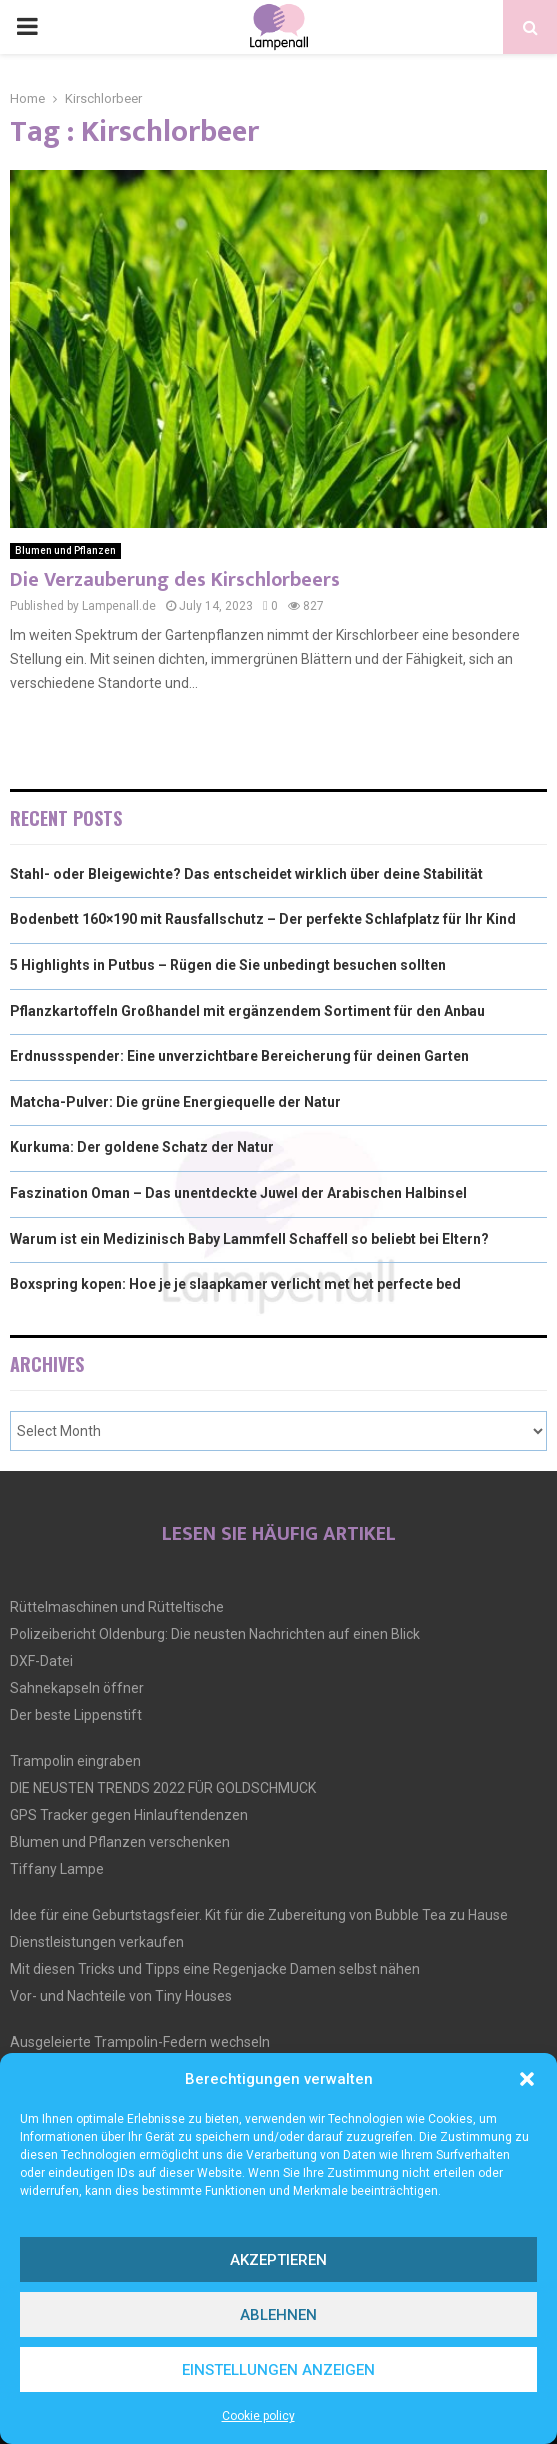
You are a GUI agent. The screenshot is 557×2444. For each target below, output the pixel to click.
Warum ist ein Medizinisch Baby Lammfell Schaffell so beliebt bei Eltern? (249, 1239)
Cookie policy (258, 2416)
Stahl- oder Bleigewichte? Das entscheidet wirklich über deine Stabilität (246, 874)
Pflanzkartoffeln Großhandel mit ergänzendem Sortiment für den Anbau (247, 1011)
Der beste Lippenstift (76, 1715)
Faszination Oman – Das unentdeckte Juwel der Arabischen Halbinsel (238, 1193)
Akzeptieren (278, 2260)
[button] (527, 2079)
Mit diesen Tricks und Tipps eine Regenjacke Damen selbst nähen (215, 1969)
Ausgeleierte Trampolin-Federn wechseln (140, 2042)
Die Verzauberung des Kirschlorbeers (175, 580)
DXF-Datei (41, 1661)
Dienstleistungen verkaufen (97, 1942)
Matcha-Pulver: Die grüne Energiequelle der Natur (175, 1102)
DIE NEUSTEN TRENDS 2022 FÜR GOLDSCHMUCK (163, 1788)
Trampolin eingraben (75, 1761)
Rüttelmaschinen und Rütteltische (117, 1607)
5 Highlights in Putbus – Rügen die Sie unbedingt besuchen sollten (228, 965)
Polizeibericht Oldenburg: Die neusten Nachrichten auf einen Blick (215, 1634)
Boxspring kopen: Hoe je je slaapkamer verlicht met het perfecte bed (235, 1284)
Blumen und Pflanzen (65, 550)
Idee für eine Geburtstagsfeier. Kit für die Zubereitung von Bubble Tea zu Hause (259, 1915)
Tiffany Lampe (57, 1869)
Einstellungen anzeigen (278, 2370)
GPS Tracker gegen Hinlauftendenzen (129, 1815)
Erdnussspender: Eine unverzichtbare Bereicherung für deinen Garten (239, 1056)
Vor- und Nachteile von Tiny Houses (121, 1996)
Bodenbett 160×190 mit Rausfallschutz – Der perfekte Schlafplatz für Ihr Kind (263, 919)
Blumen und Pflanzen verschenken (120, 1842)
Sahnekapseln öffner (77, 1688)
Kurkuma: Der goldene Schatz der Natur (142, 1147)
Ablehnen (278, 2315)
